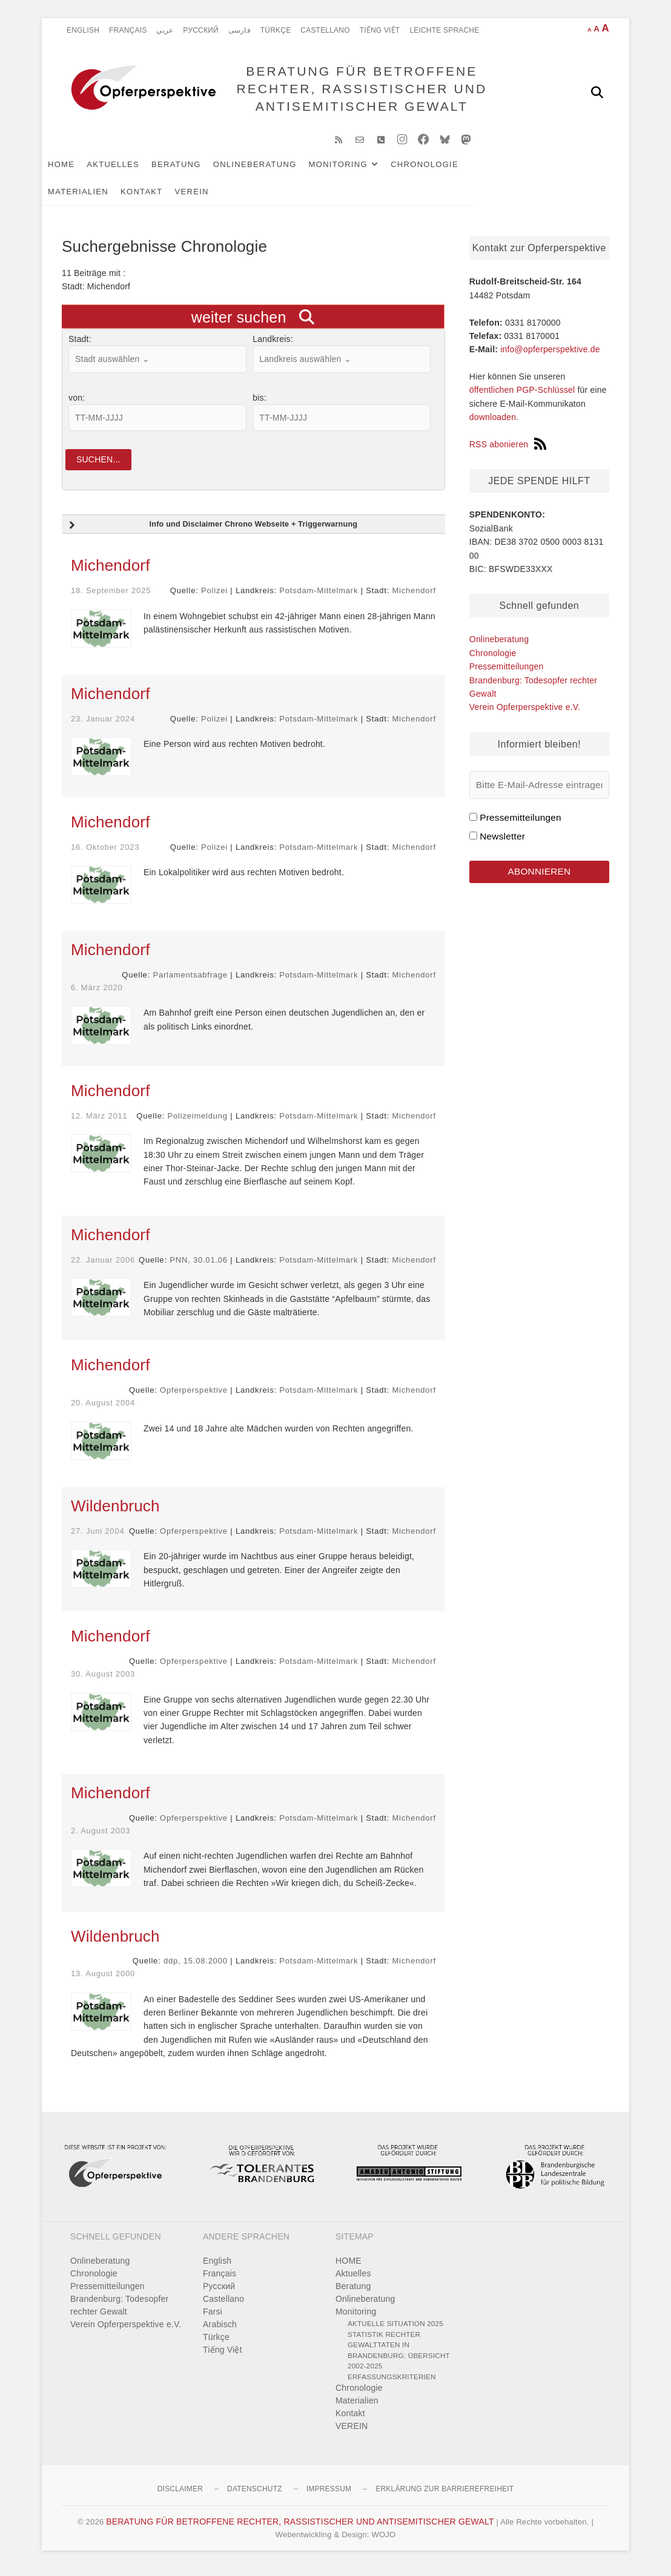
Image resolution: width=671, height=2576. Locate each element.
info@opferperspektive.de (550, 355)
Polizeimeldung (198, 1123)
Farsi (212, 2319)
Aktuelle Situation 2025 (395, 2331)
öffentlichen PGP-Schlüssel (522, 396)
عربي (164, 30)
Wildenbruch (115, 1513)
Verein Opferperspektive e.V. (524, 713)
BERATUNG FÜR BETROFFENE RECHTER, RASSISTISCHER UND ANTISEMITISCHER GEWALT (359, 91)
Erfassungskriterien (392, 2384)
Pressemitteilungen (506, 672)
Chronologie (444, 170)
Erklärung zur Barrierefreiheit (444, 2496)
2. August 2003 (100, 1837)
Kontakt (89, 197)
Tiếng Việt (380, 30)
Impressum (328, 2496)
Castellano (324, 30)
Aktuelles (133, 170)
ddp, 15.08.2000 (196, 1968)
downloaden (493, 423)
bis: (259, 404)
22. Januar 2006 (103, 1267)
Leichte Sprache (444, 30)
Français (128, 30)
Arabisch (220, 2332)
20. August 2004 (103, 1410)
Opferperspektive (194, 1397)
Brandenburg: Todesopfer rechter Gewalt (119, 2313)
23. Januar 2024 (103, 726)
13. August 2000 (103, 1981)
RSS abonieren (508, 450)
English (83, 30)
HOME (81, 170)
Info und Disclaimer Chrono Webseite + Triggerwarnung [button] (211, 533)
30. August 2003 (103, 1681)
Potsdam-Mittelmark (318, 598)
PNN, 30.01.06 (199, 1267)
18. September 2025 (111, 598)
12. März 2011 (99, 1123)
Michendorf (110, 573)
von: (76, 404)
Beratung (196, 170)
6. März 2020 (96, 995)
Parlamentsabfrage (190, 982)
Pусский (201, 30)
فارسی (239, 30)
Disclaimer (180, 2496)
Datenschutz (254, 2496)
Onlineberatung (275, 170)
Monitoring (358, 170)
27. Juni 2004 (97, 1538)
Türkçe (275, 30)
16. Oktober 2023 (105, 854)
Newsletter (502, 842)
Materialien (521, 170)
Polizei (214, 598)
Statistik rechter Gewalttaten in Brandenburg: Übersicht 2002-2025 (399, 2357)
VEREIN (139, 197)
